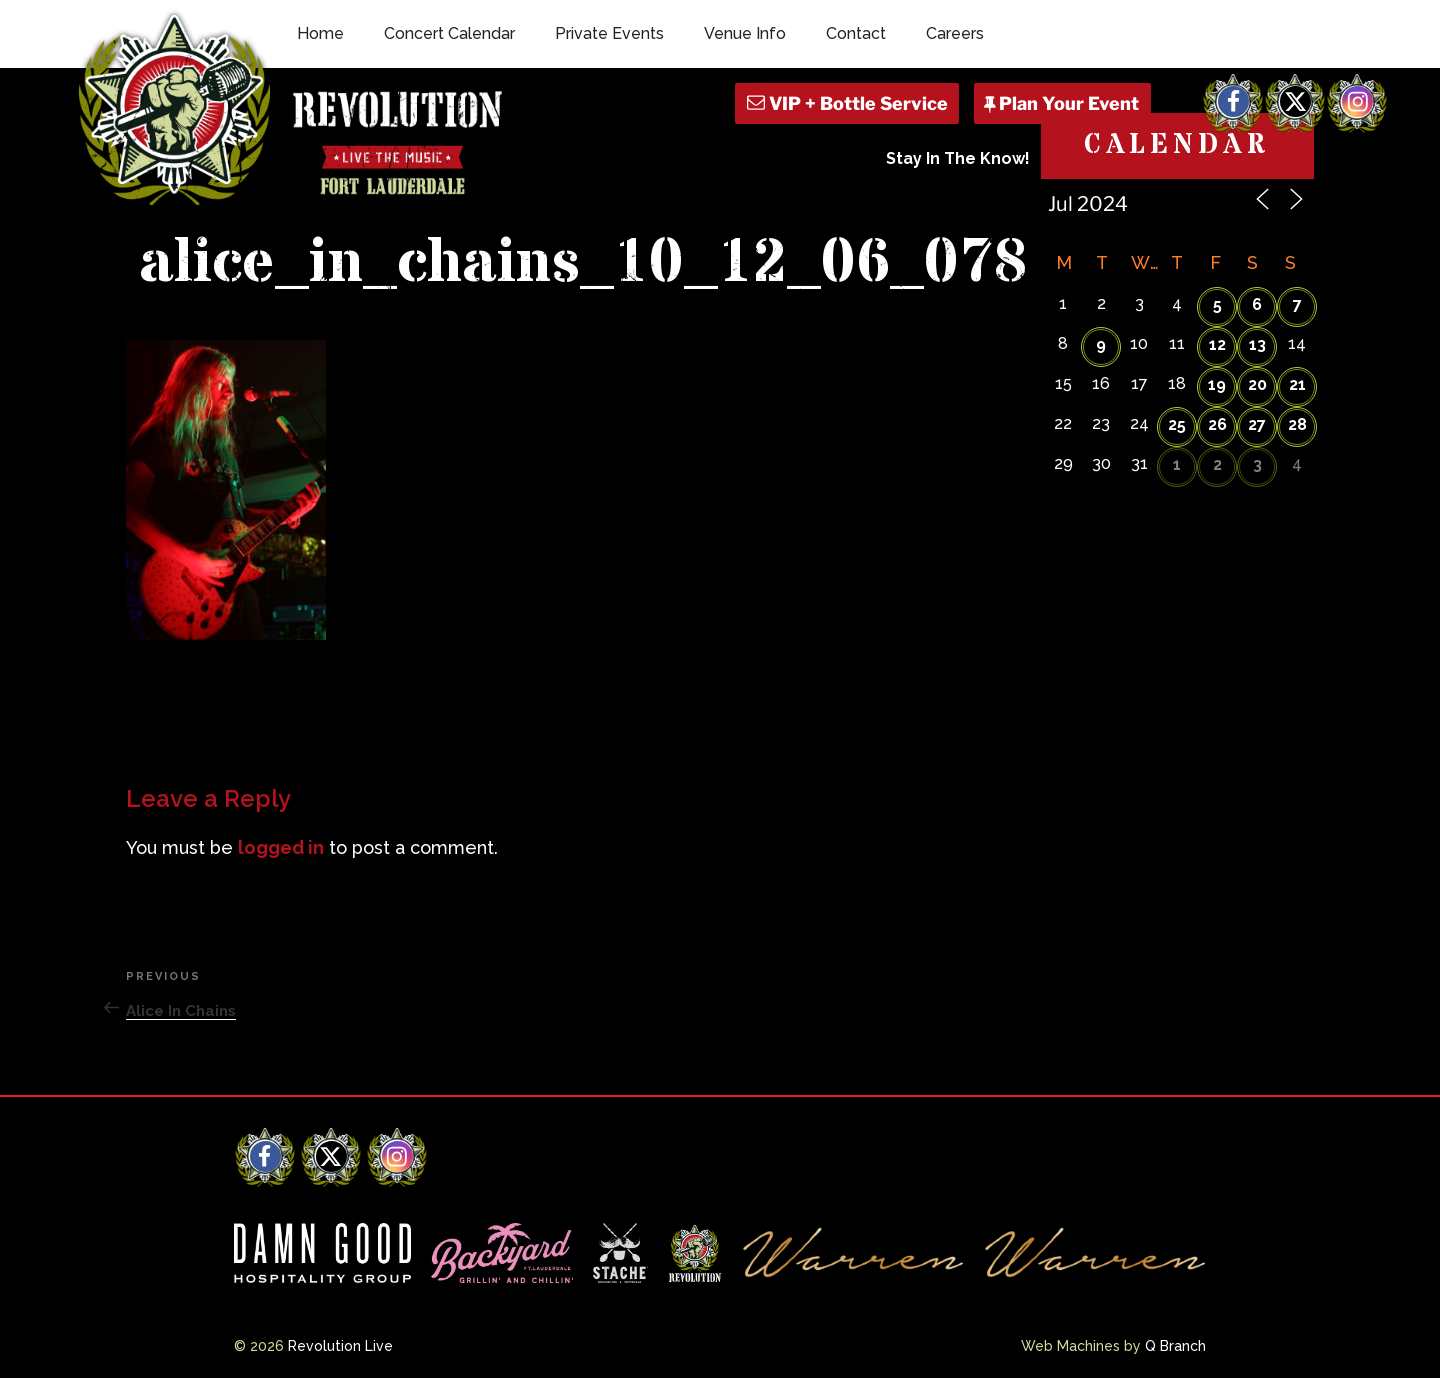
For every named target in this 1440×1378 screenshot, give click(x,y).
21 (1297, 384)
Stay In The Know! (958, 158)
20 (1257, 384)
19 (1217, 384)
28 (1297, 424)
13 (1257, 344)
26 (1217, 424)
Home (320, 33)
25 (1177, 424)
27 (1257, 424)
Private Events (609, 33)
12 (1217, 344)
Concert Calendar (449, 33)
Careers (955, 33)
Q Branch (1175, 1346)
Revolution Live (340, 1346)
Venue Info (745, 33)
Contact (856, 33)
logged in (281, 847)
